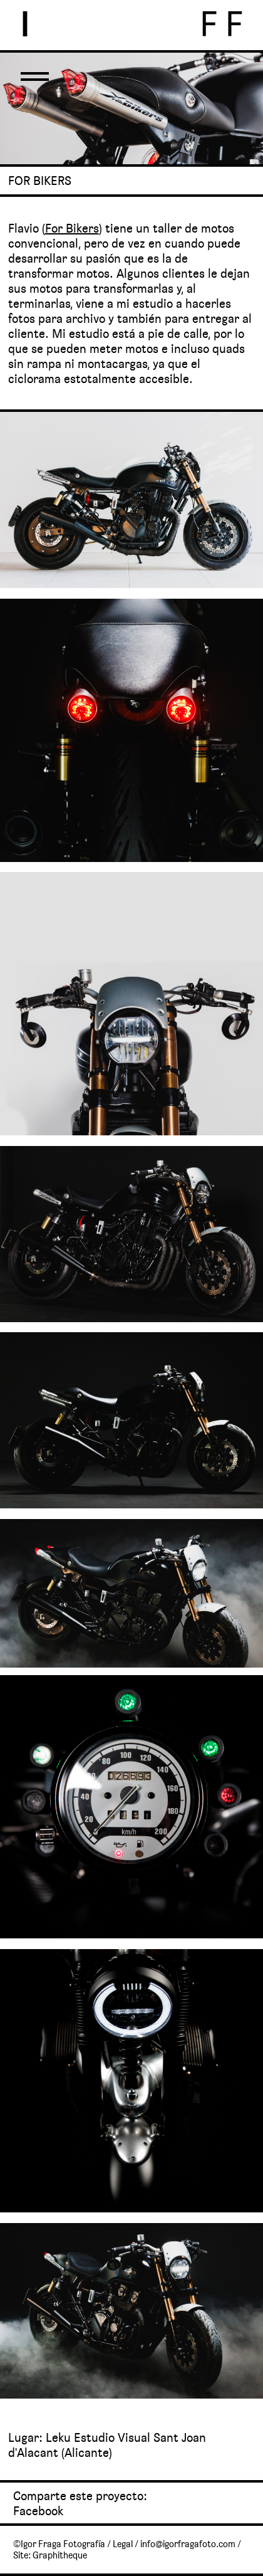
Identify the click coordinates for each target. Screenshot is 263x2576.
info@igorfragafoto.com (187, 2544)
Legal (123, 2544)
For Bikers (72, 228)
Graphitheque (60, 2555)
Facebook (38, 2510)
